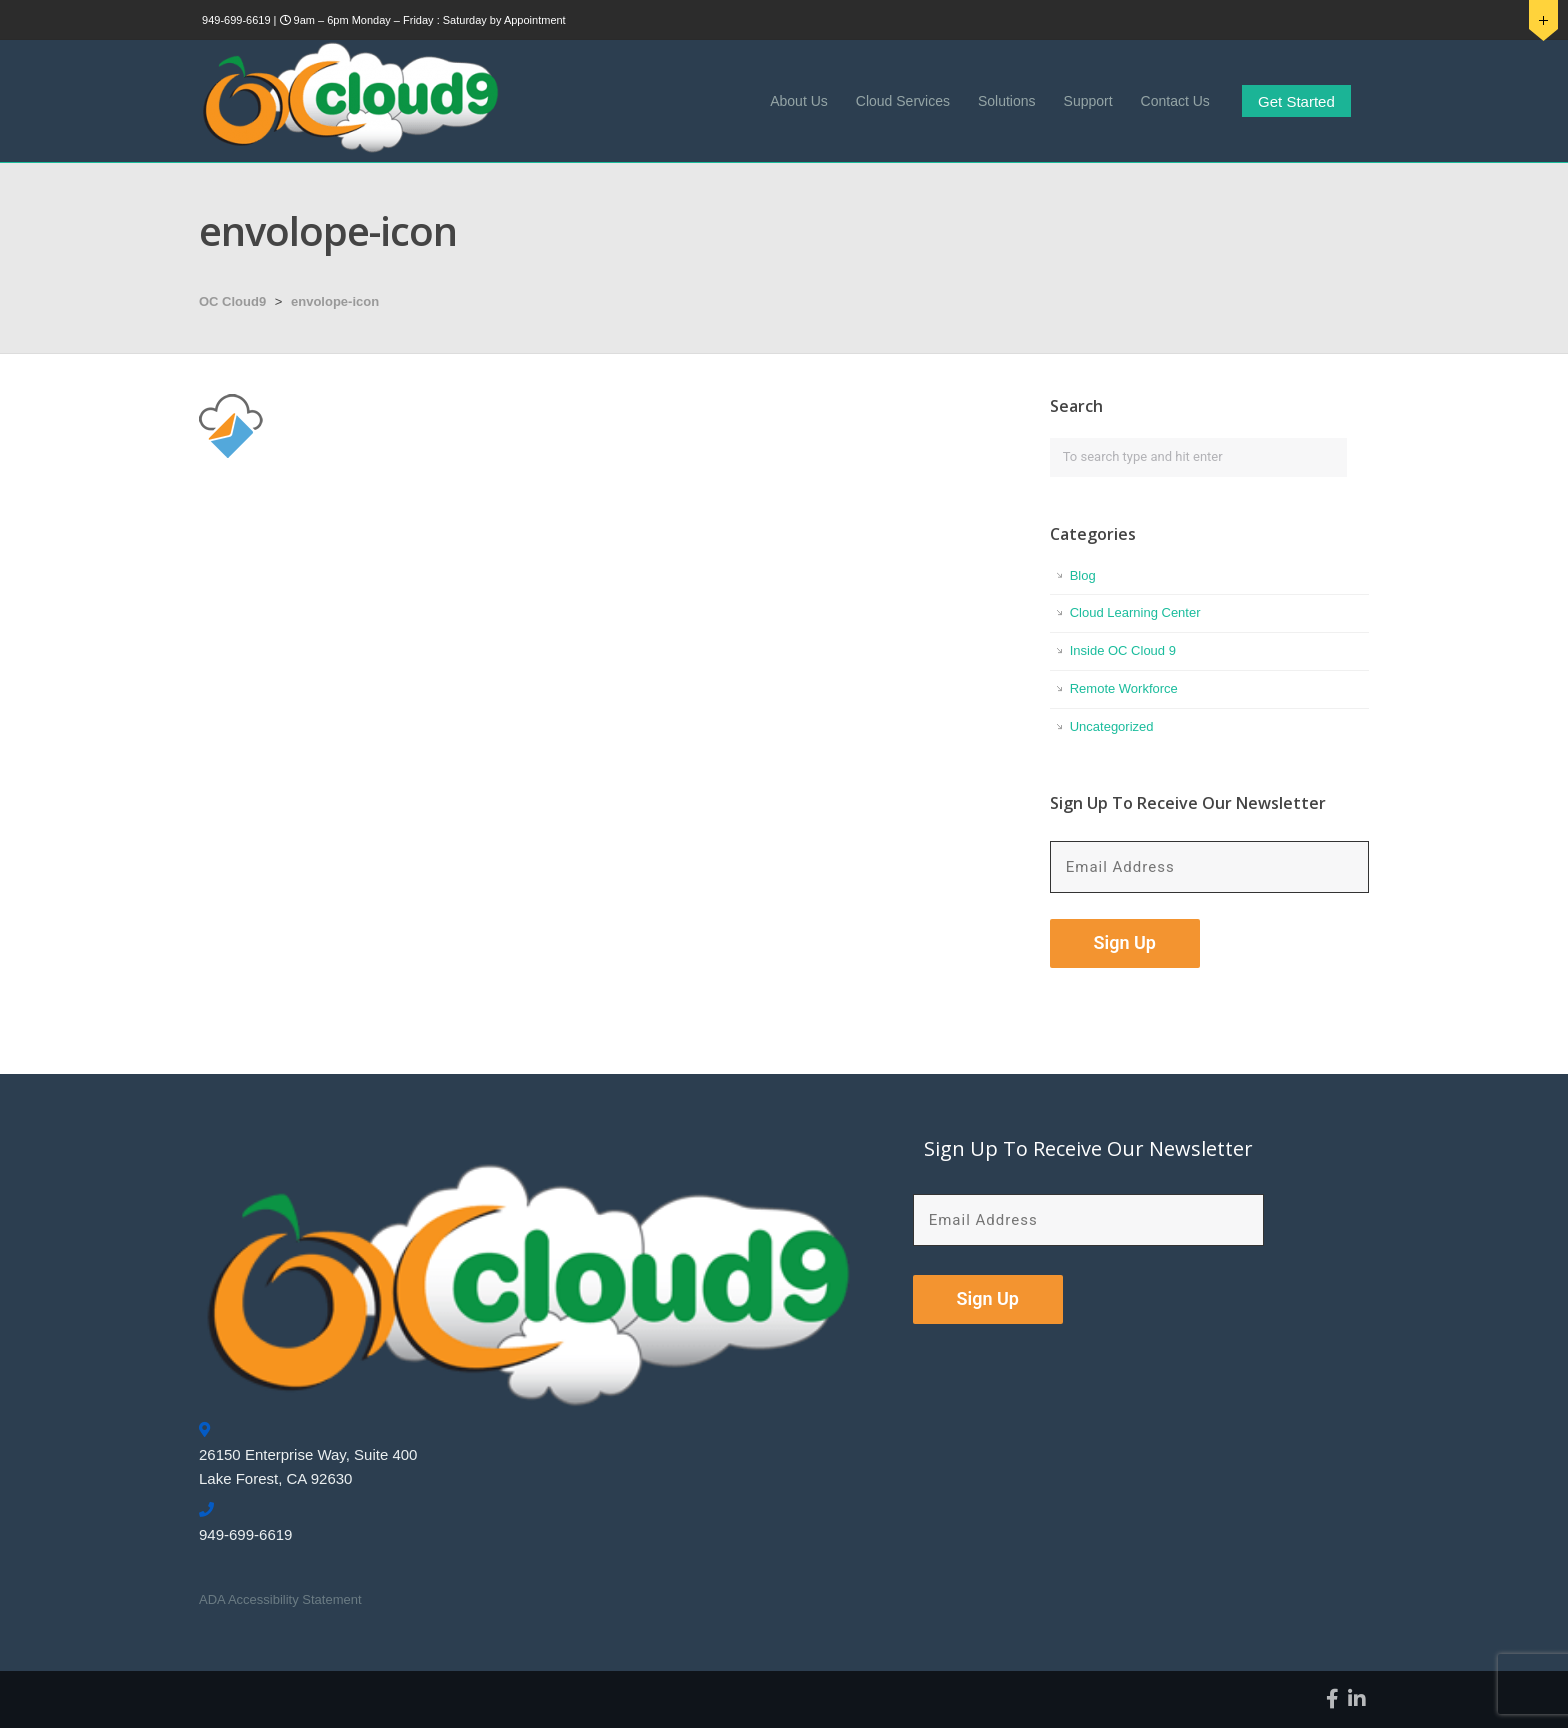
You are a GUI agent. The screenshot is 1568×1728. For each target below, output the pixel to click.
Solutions (1007, 101)
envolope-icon (335, 301)
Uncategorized (1112, 726)
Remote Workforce (1124, 688)
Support (1088, 101)
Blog (1083, 575)
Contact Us (1175, 101)
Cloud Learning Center (1135, 612)
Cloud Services (903, 101)
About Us (799, 101)
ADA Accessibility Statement (280, 1599)
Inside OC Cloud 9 (1123, 650)
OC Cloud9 (232, 301)
